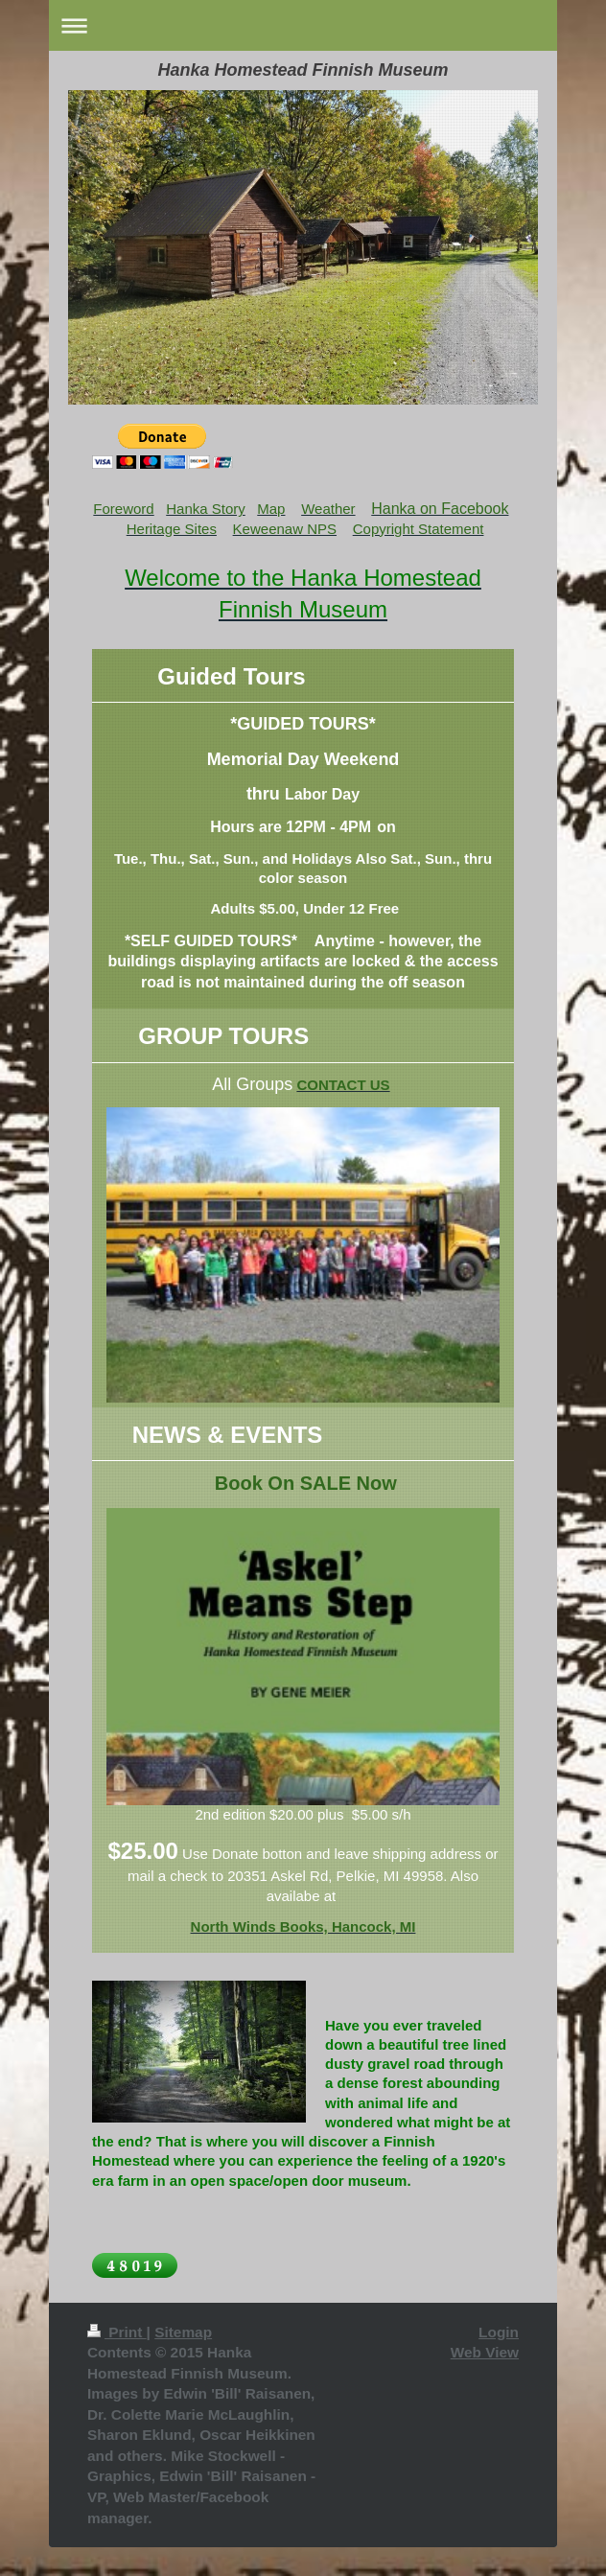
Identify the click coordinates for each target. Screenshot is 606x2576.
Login (498, 2332)
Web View (485, 2352)
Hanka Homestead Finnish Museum (302, 70)
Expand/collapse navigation (303, 25)
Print (117, 2332)
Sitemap (183, 2332)
